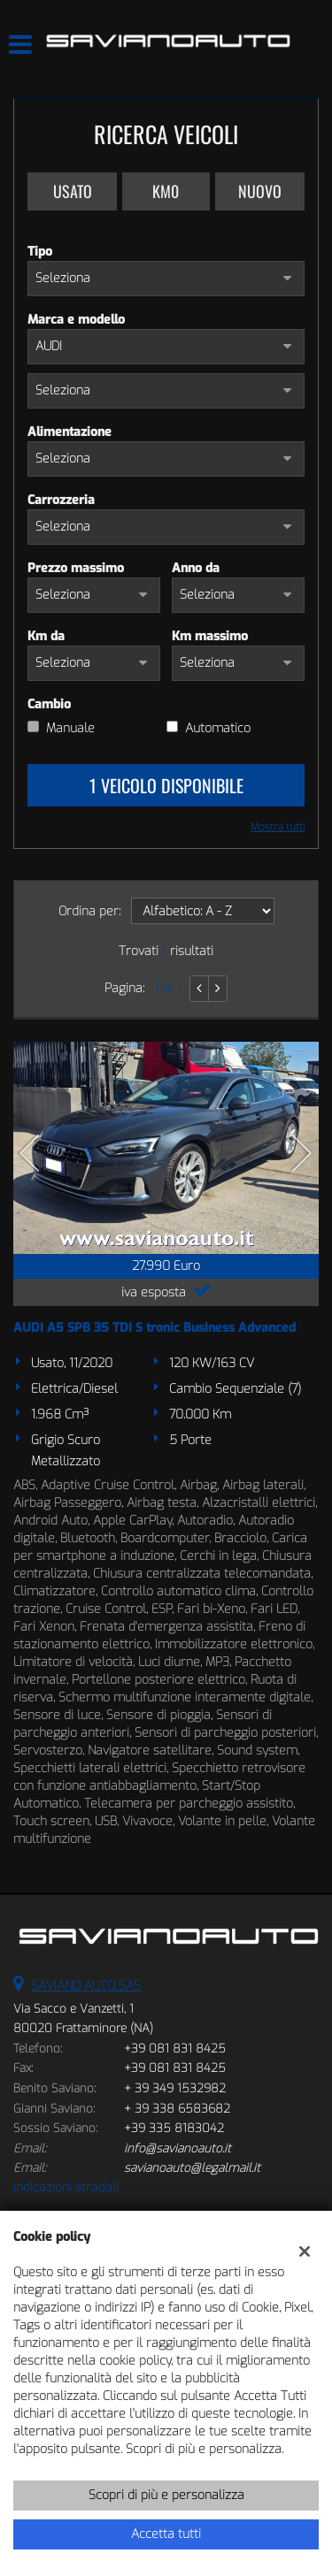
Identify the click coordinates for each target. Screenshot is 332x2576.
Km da (46, 636)
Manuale (70, 728)
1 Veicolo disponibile (166, 785)
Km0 (165, 191)
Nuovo (260, 191)
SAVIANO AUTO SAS (86, 1985)
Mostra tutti (278, 827)
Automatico (217, 728)
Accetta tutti (166, 2534)
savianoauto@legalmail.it (192, 2167)
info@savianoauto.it (177, 2148)
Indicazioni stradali (66, 2187)
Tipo (39, 251)
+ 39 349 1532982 (175, 2088)
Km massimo (210, 636)
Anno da (196, 568)
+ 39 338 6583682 (177, 2108)
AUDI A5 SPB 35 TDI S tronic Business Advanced (154, 1327)
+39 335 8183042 (174, 2128)
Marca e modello (76, 319)
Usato (72, 191)
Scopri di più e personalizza (166, 2495)
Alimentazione (69, 432)
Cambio (49, 704)
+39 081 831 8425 (175, 2048)
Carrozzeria (61, 500)
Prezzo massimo (75, 568)
